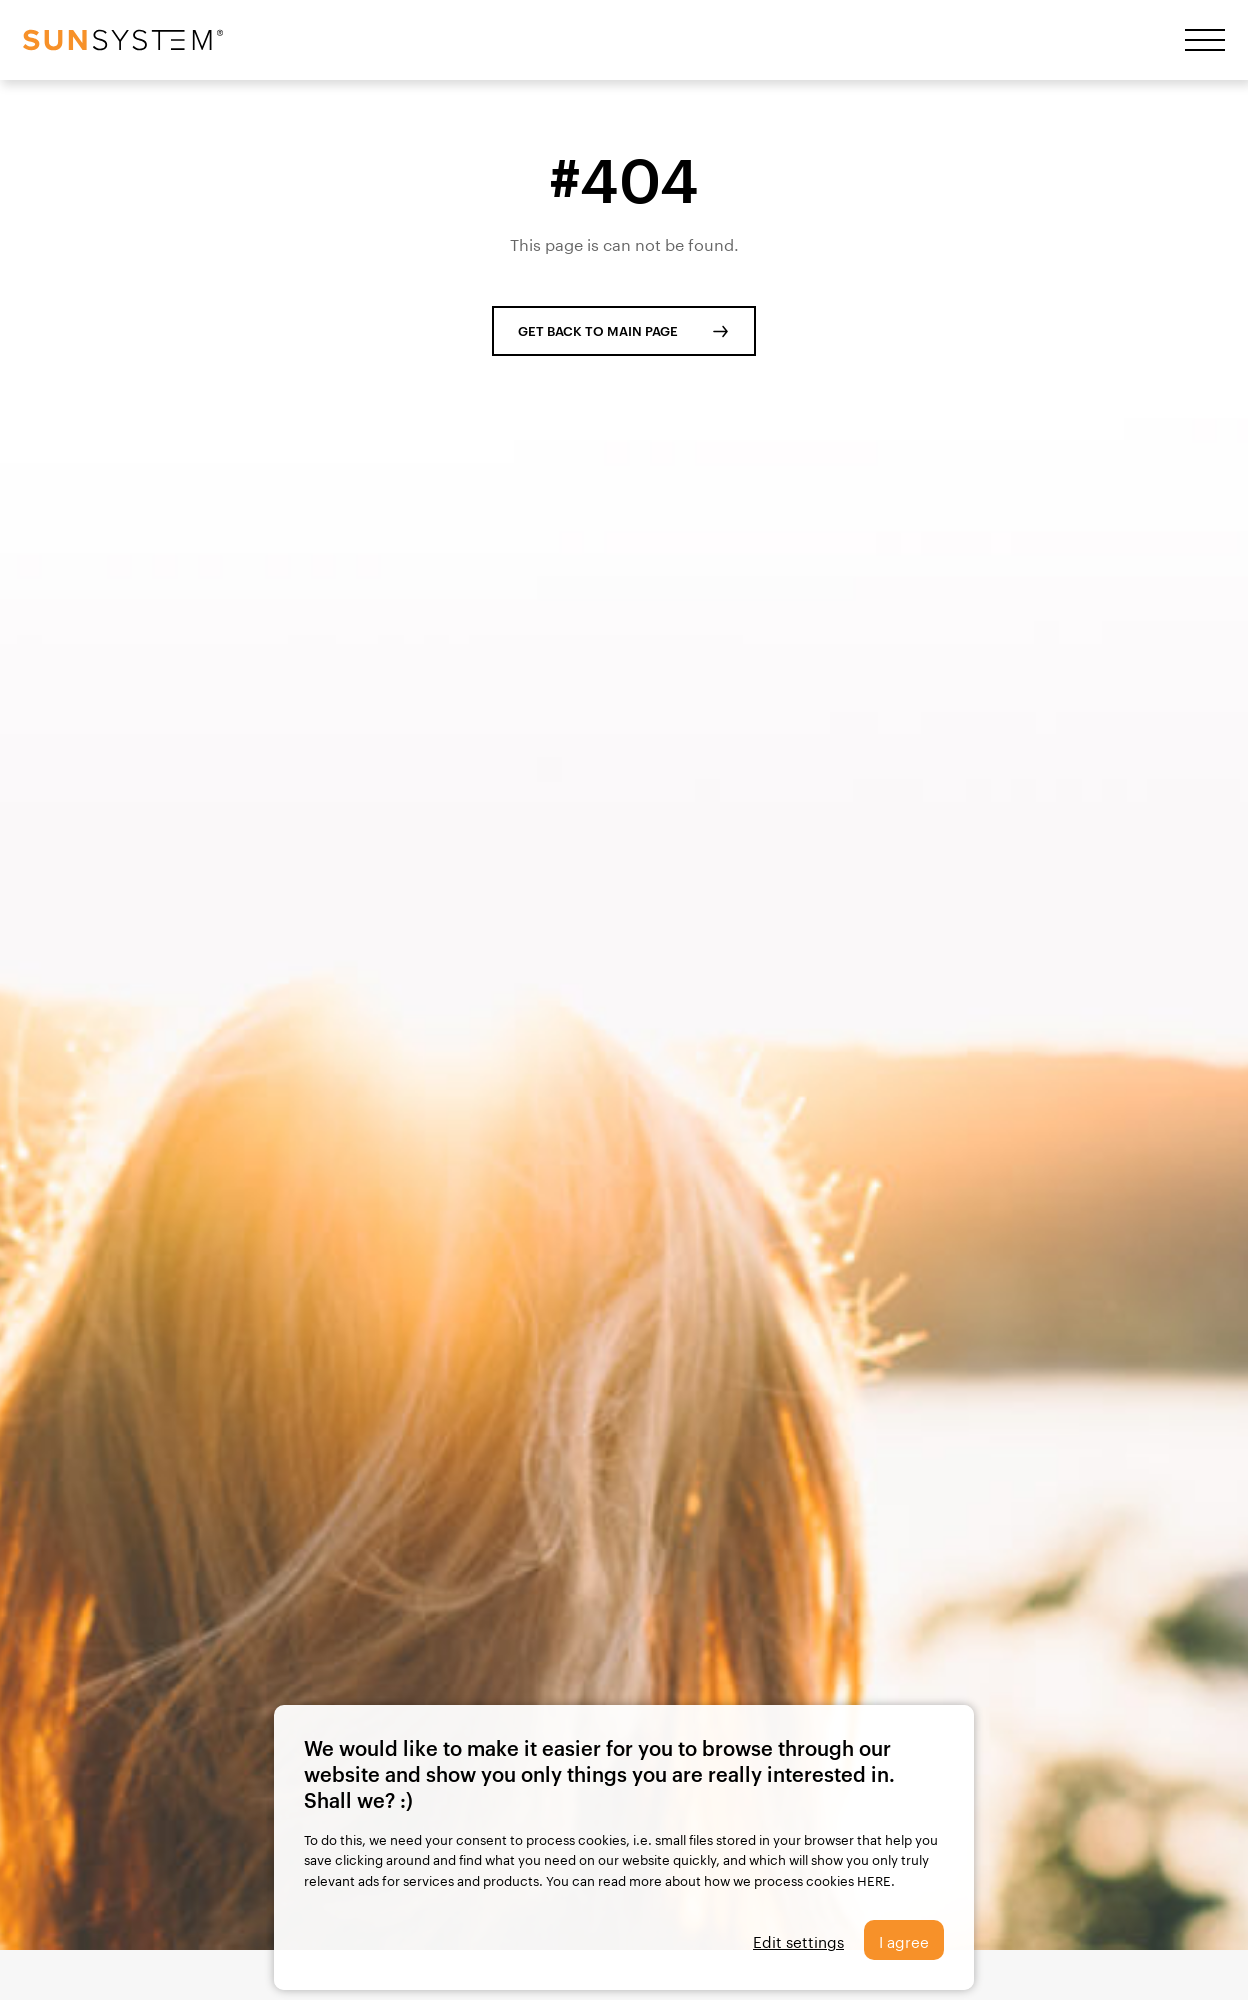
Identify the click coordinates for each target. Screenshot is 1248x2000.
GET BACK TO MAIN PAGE (598, 331)
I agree (904, 1940)
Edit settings (798, 1940)
